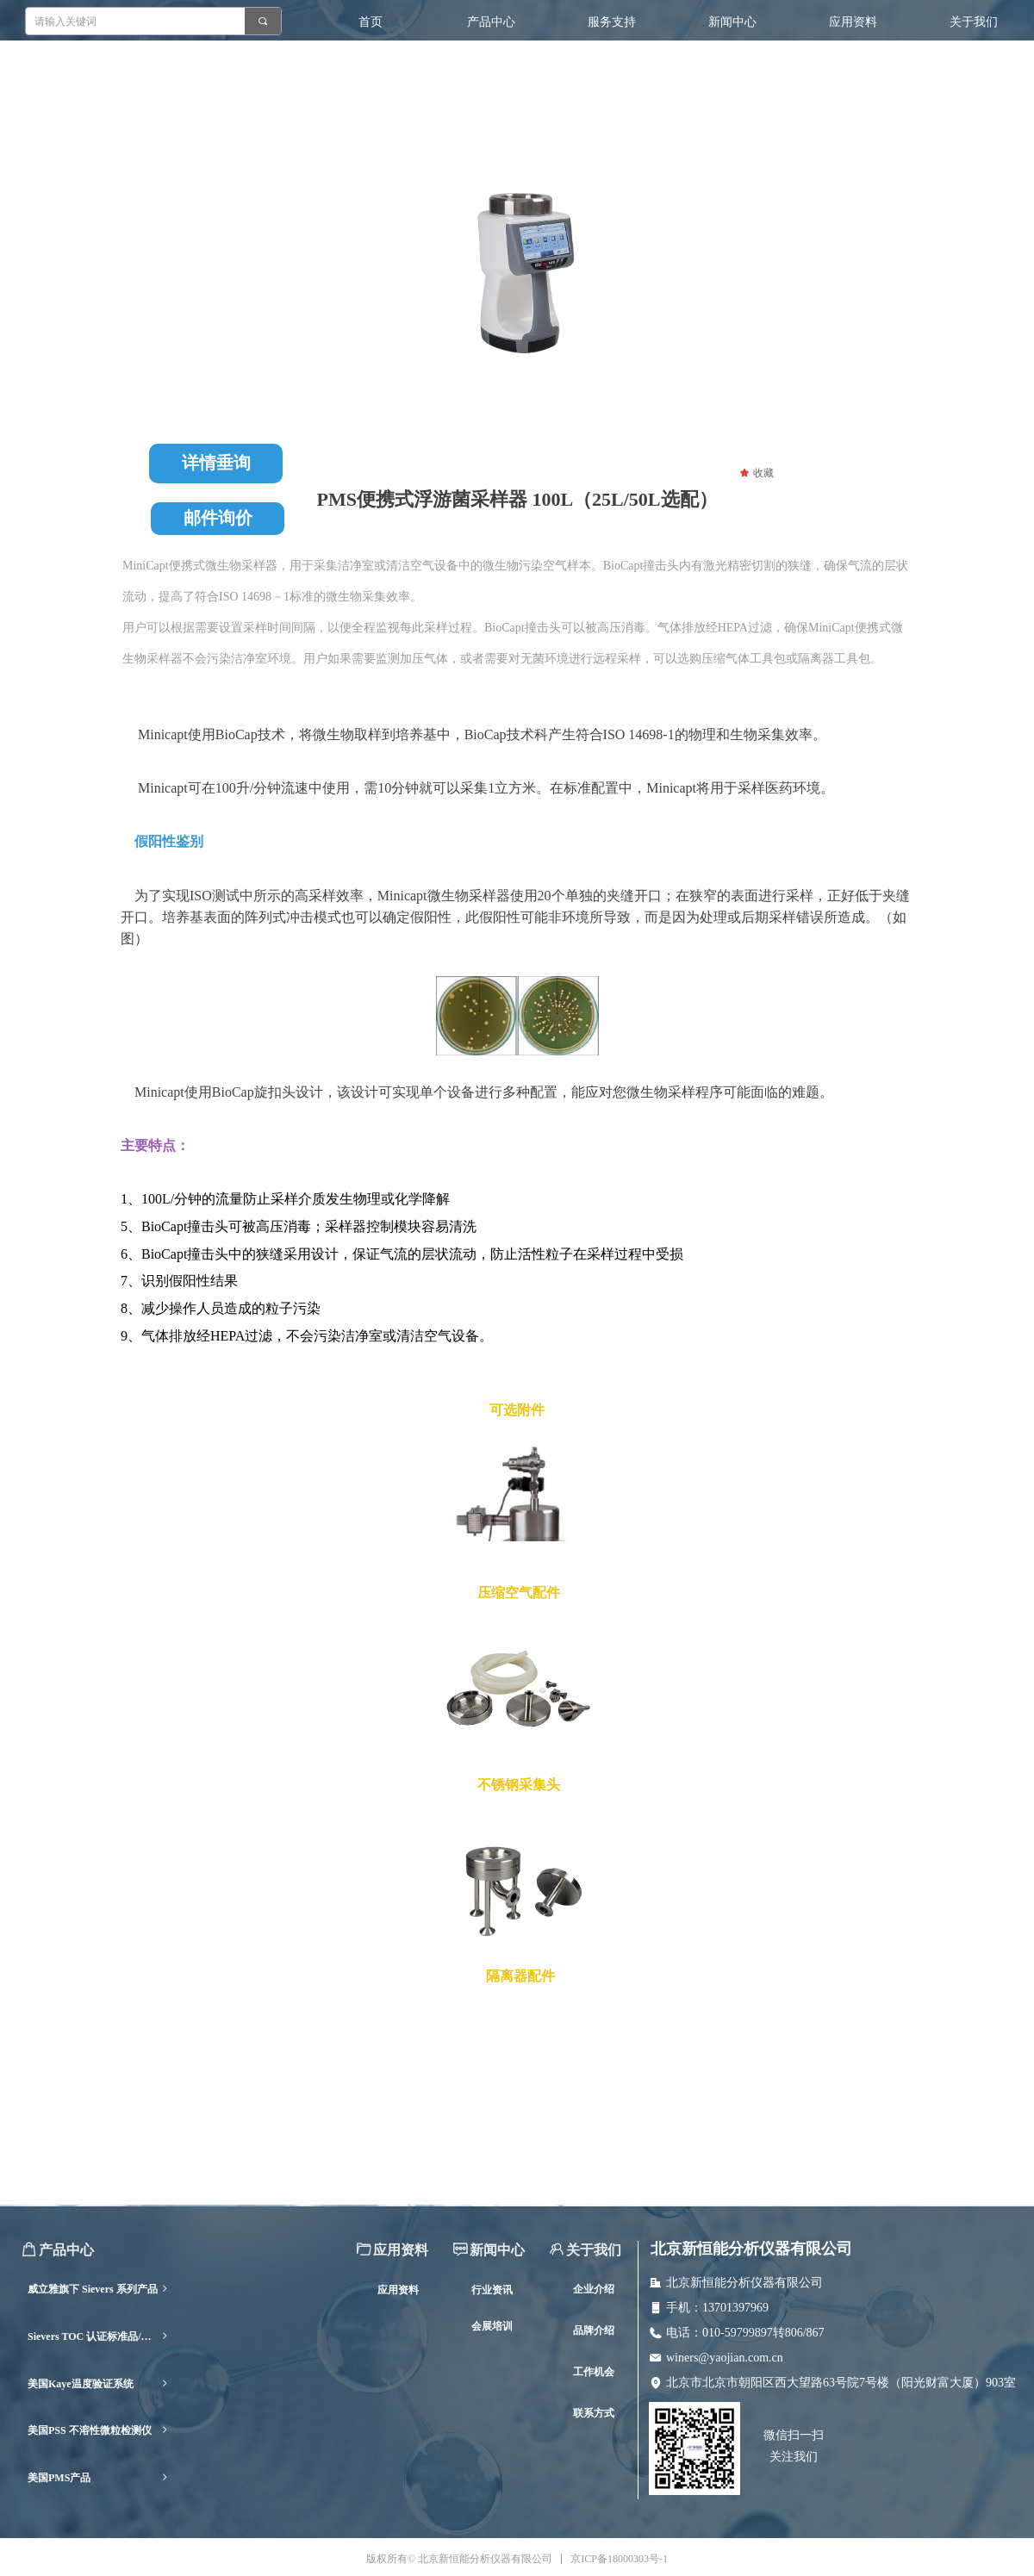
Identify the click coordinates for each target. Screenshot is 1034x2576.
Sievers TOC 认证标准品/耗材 (99, 2337)
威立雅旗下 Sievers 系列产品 (99, 2289)
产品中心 (491, 22)
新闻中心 (732, 22)
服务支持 (612, 22)
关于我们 (974, 22)
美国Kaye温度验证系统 (99, 2384)
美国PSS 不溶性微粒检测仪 (99, 2430)
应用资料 (853, 22)
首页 (370, 22)
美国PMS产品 (99, 2478)
